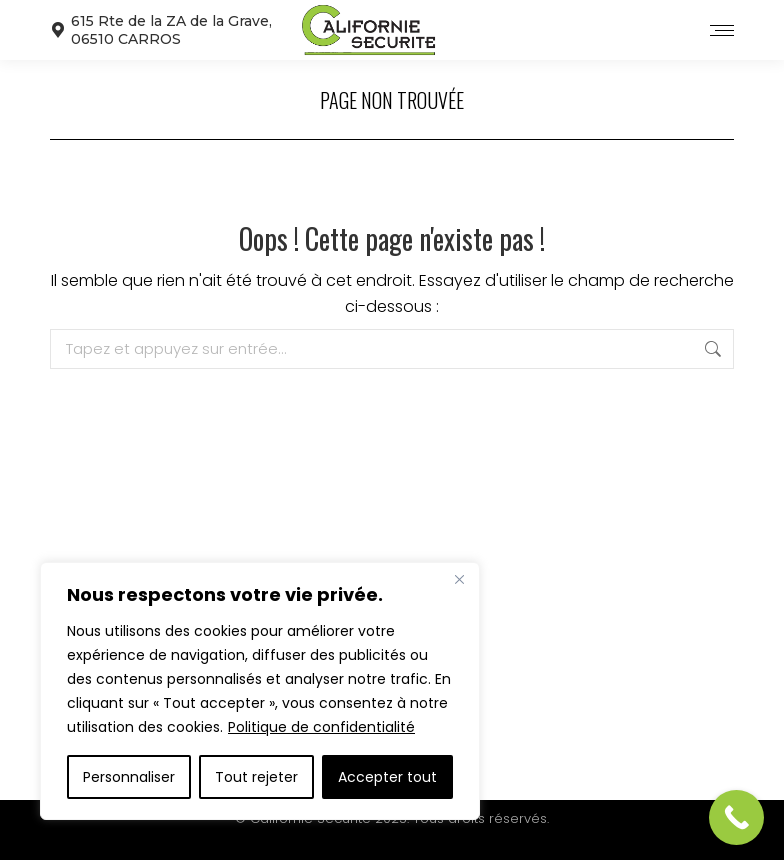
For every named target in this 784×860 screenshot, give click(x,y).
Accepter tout (387, 777)
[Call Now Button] (736, 817)
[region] (260, 691)
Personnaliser (129, 777)
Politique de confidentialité (321, 727)
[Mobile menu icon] (722, 30)
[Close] (459, 579)
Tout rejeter (256, 777)
